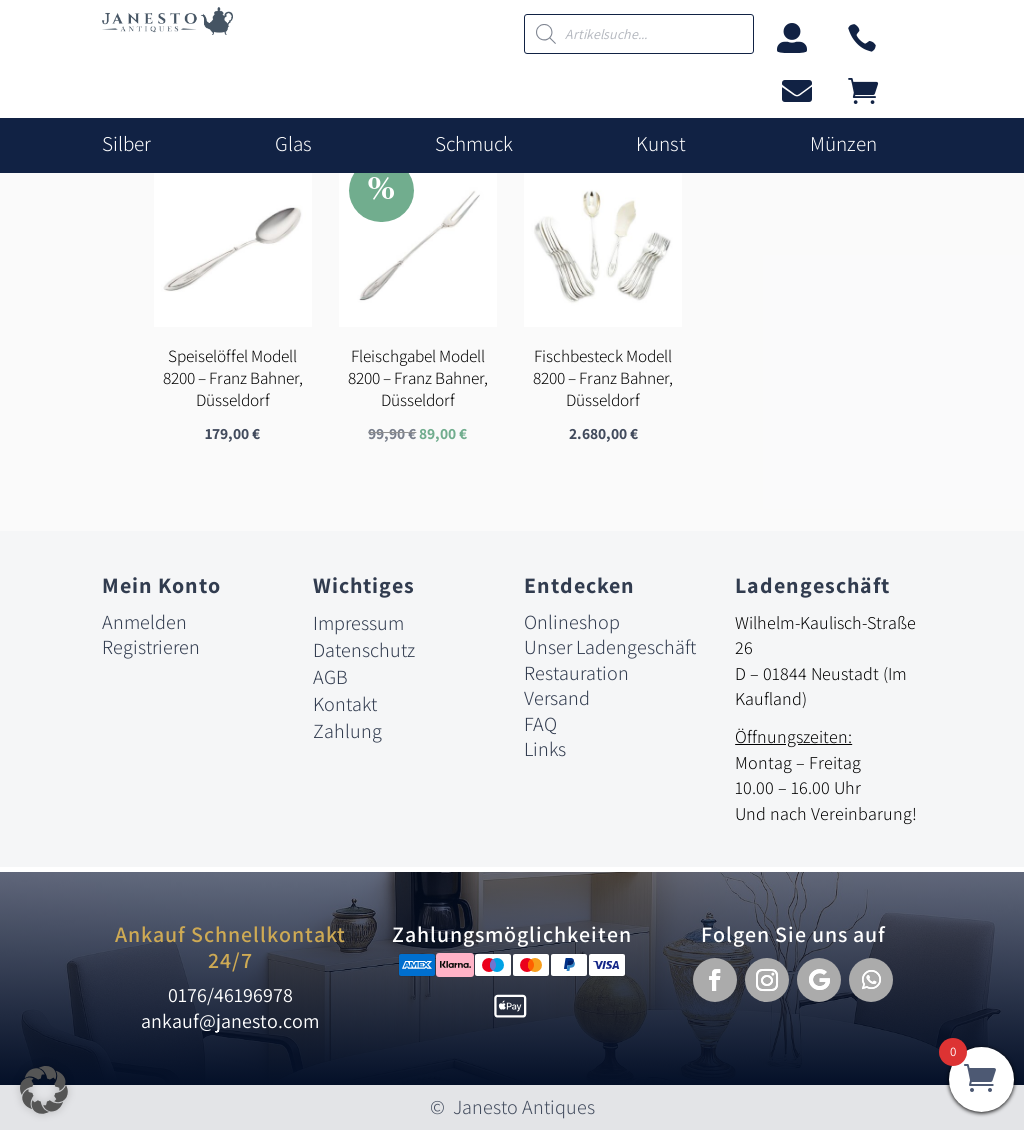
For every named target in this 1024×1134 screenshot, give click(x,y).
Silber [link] (126, 144)
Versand (557, 701)
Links (545, 753)
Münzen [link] (843, 144)
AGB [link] (330, 680)
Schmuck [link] (474, 144)
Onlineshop (572, 625)
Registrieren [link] (151, 650)
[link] (167, 29)
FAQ (540, 727)
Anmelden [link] (144, 625)
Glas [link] (293, 144)
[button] (715, 983)
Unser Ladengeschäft (610, 650)
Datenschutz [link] (364, 653)
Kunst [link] (661, 144)
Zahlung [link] (347, 734)
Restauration (576, 676)
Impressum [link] (358, 626)
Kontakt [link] (345, 707)
